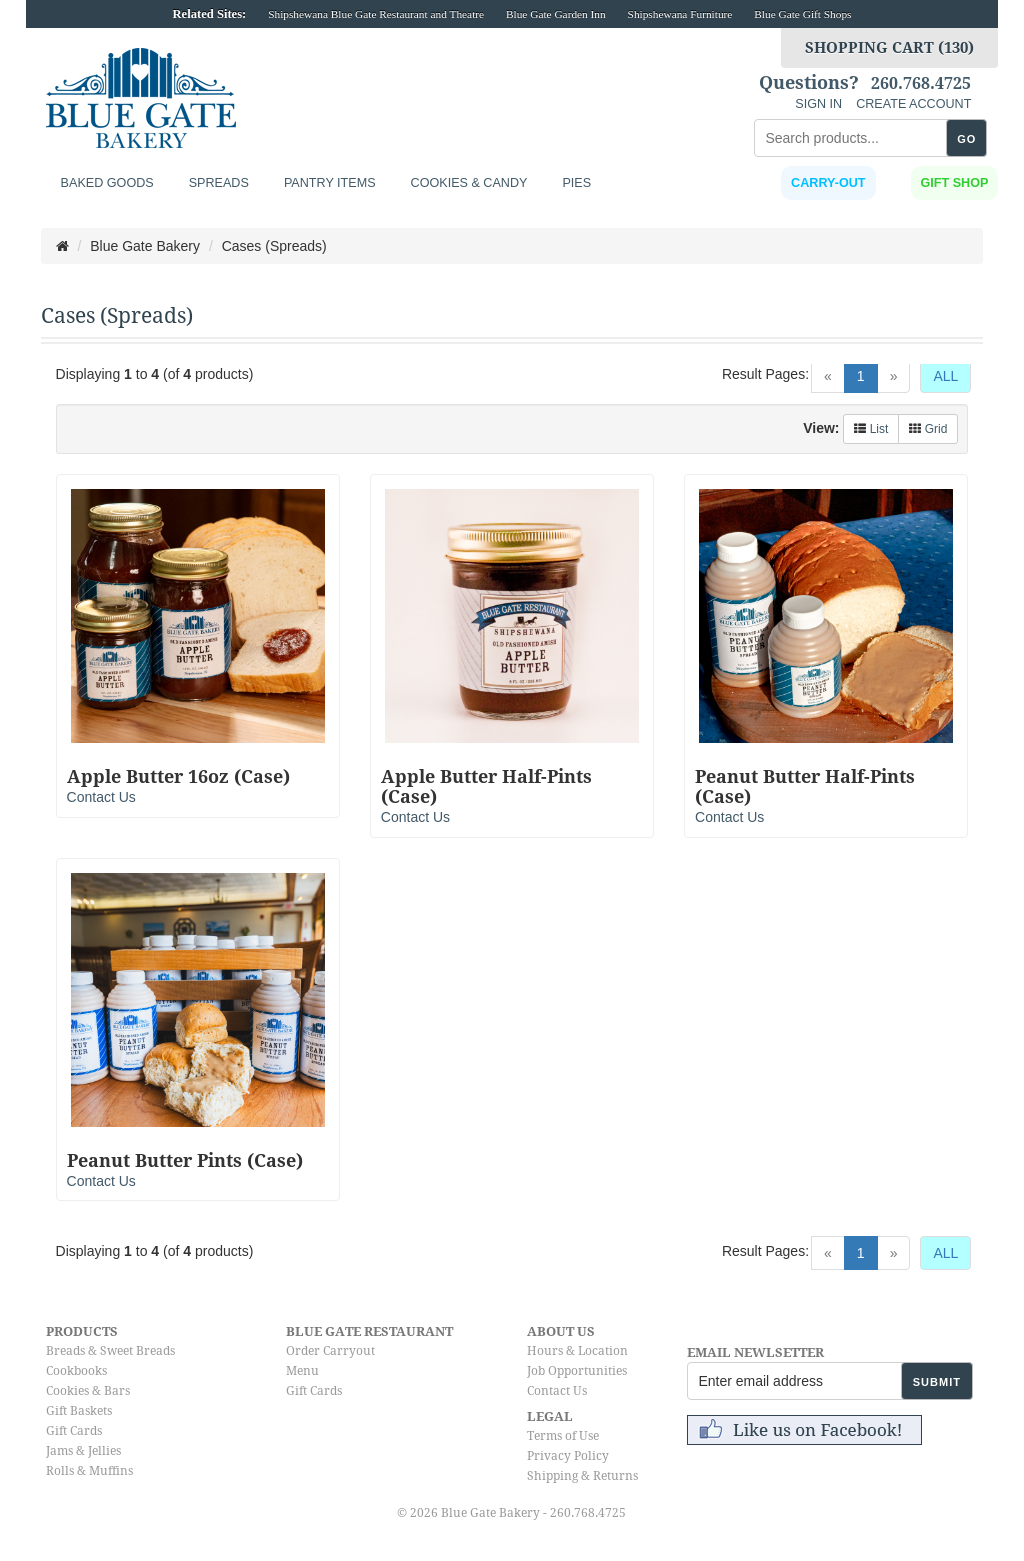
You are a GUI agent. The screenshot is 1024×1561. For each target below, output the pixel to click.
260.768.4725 (921, 84)
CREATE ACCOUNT (913, 104)
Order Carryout (330, 1351)
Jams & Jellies (83, 1451)
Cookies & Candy (469, 183)
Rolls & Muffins (89, 1471)
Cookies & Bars (88, 1391)
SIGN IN (818, 104)
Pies (576, 183)
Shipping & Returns (582, 1476)
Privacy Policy (568, 1456)
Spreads (219, 183)
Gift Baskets (79, 1411)
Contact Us (101, 797)
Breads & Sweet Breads (110, 1351)
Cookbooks (76, 1371)
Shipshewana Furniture (680, 14)
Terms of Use (563, 1436)
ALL (945, 376)
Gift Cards (74, 1431)
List (871, 429)
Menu (302, 1371)
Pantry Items (330, 183)
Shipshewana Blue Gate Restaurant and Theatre (376, 14)
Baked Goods (107, 183)
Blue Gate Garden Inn (556, 14)
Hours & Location (577, 1351)
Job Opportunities (577, 1371)
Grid (928, 429)
